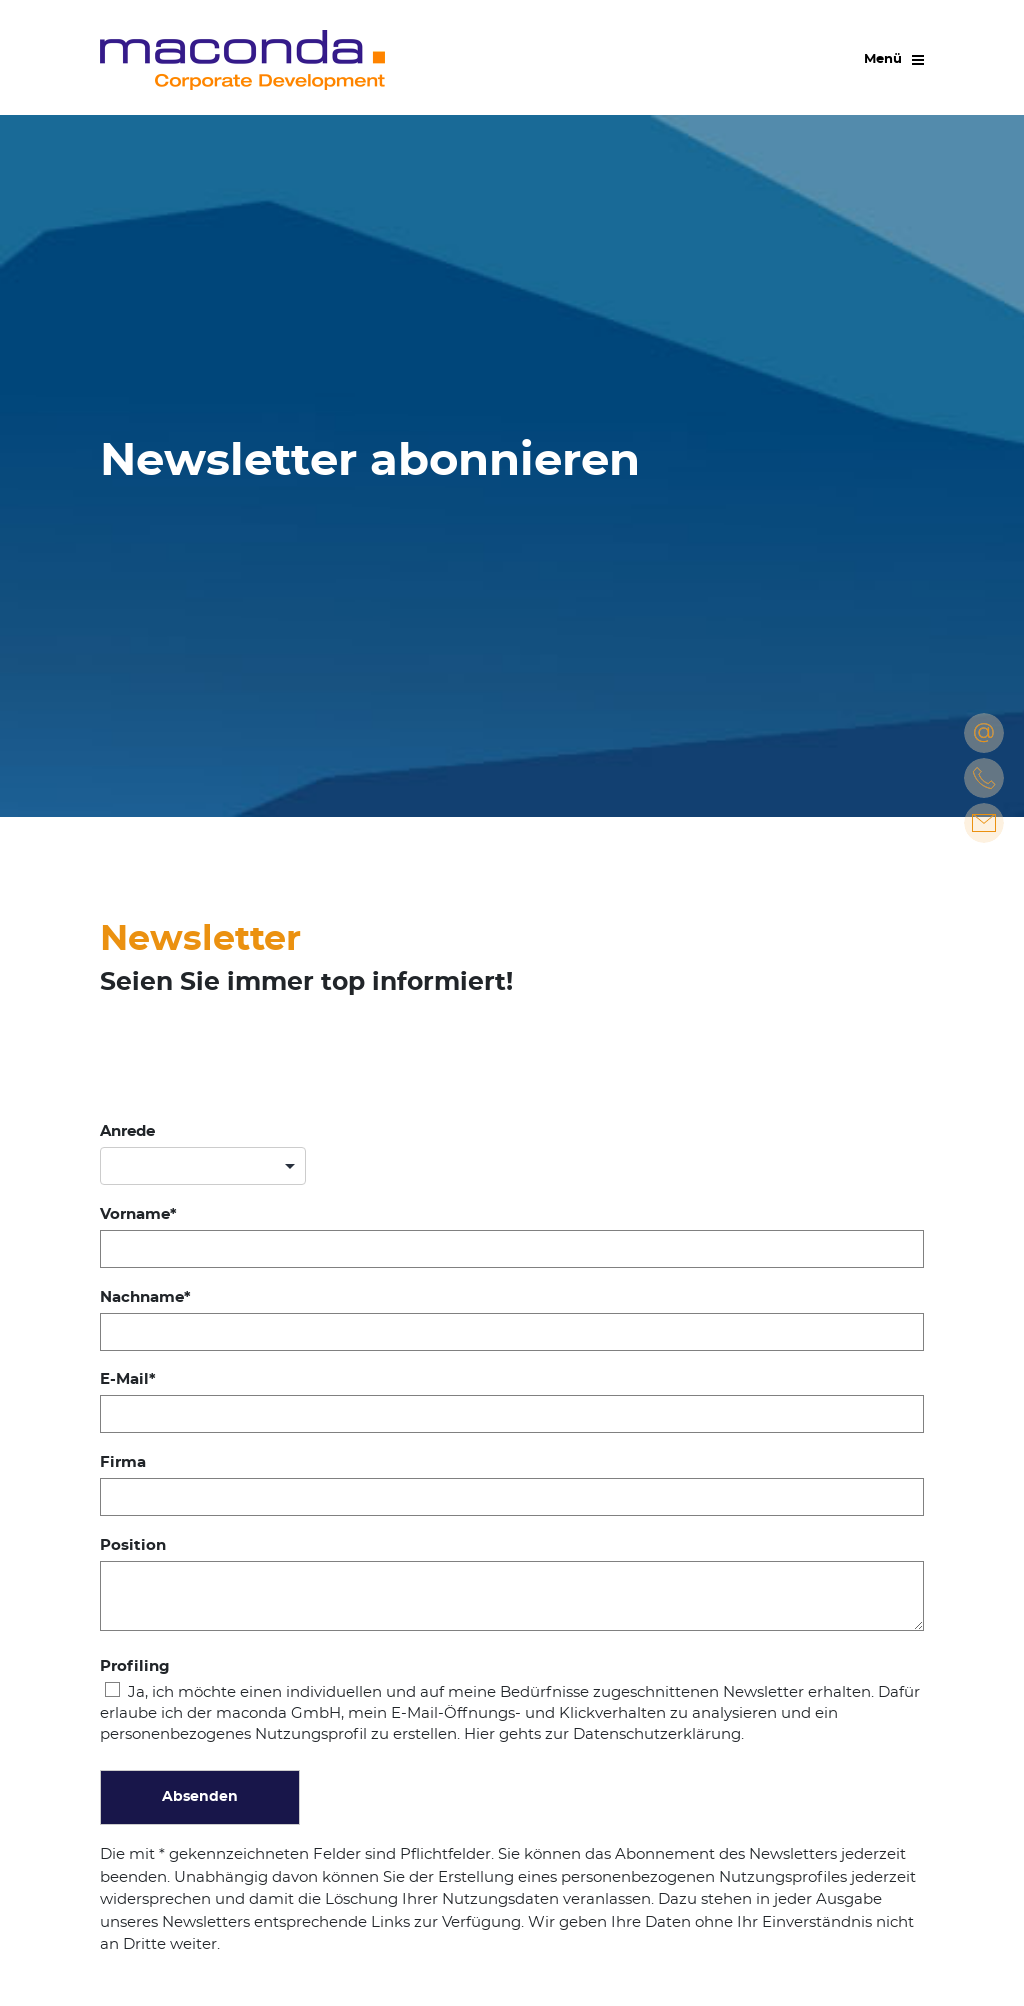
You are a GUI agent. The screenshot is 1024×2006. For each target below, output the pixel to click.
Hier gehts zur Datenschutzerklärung (602, 1734)
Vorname (135, 1214)
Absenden (200, 1797)
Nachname (142, 1297)
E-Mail (124, 1379)
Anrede (127, 1131)
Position (133, 1545)
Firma (123, 1462)
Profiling (135, 1666)
